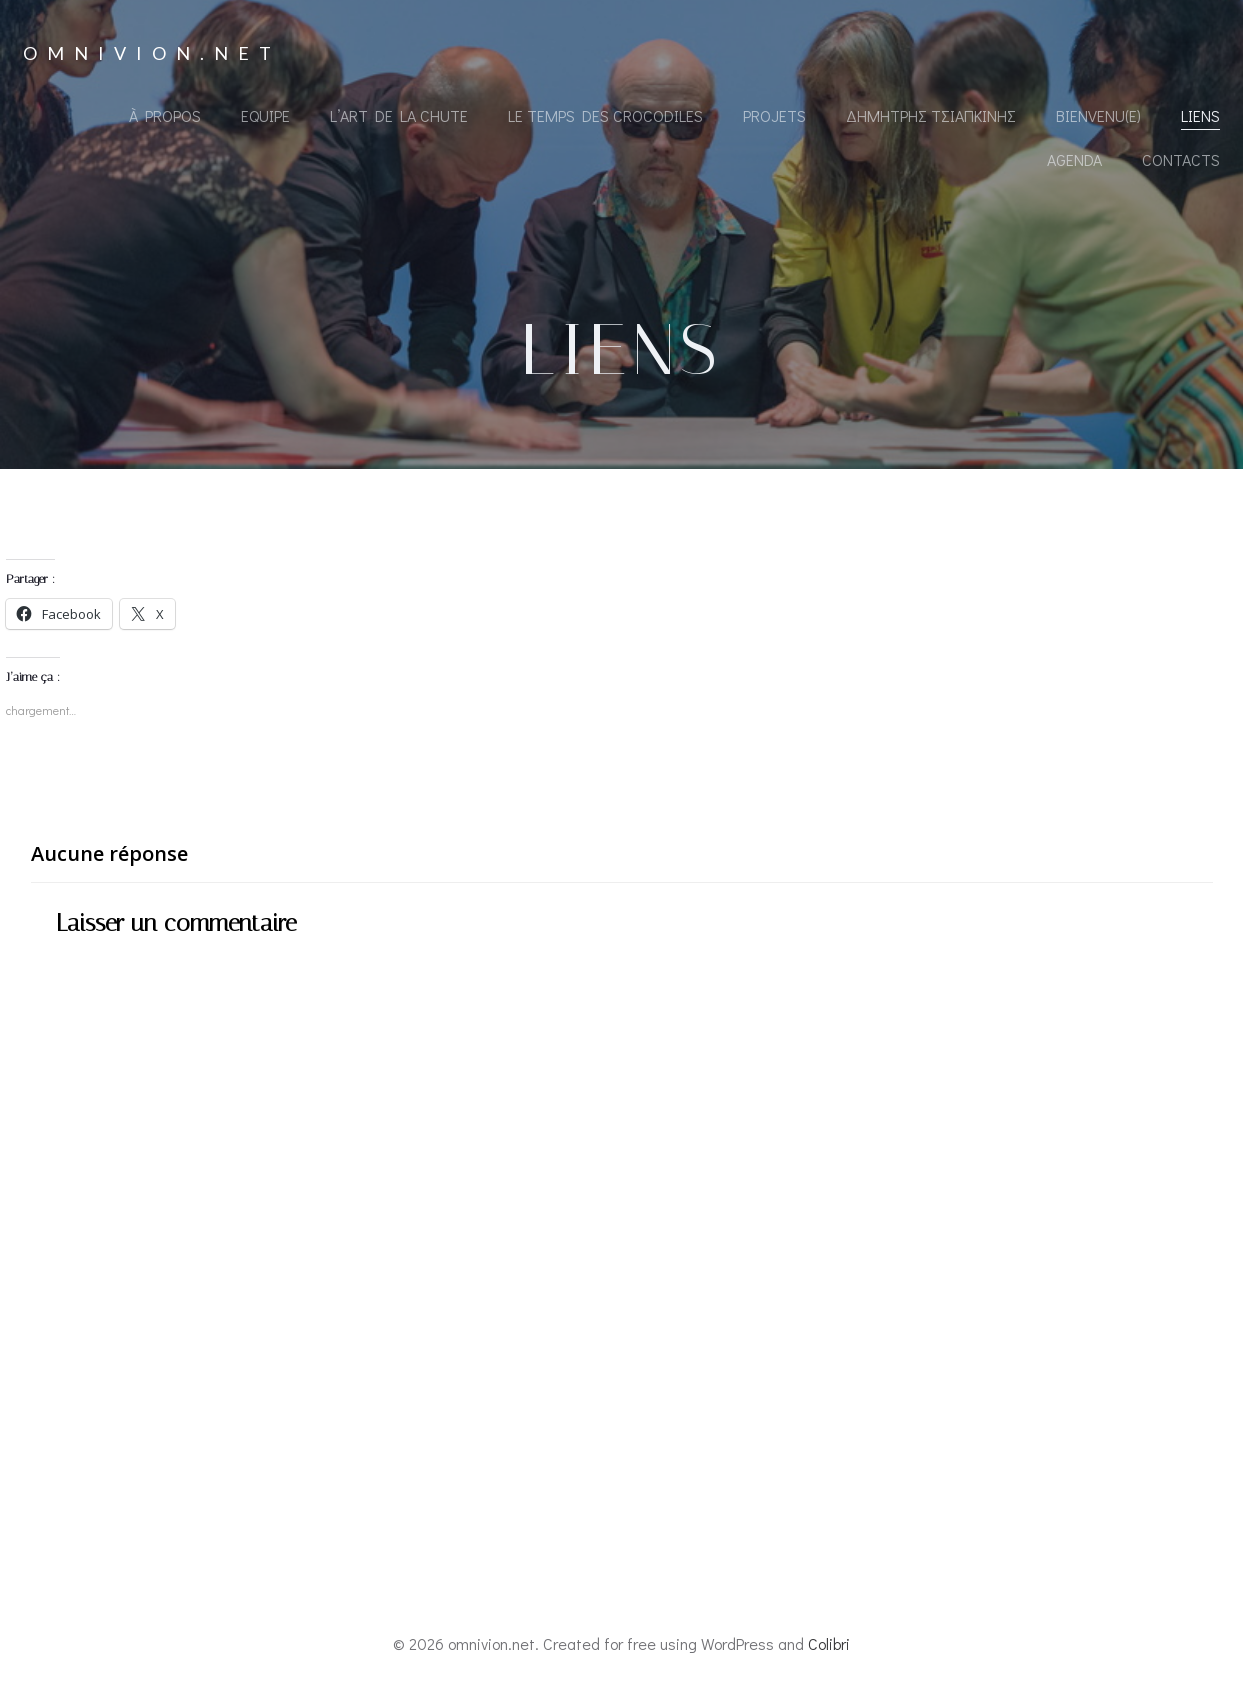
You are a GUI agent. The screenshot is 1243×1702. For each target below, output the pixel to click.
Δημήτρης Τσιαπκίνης (931, 115)
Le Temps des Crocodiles (605, 115)
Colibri (829, 1643)
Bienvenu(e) (1098, 115)
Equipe (265, 115)
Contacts (1181, 159)
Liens (1200, 115)
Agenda (1074, 159)
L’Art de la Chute (399, 115)
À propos (165, 115)
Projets (774, 115)
